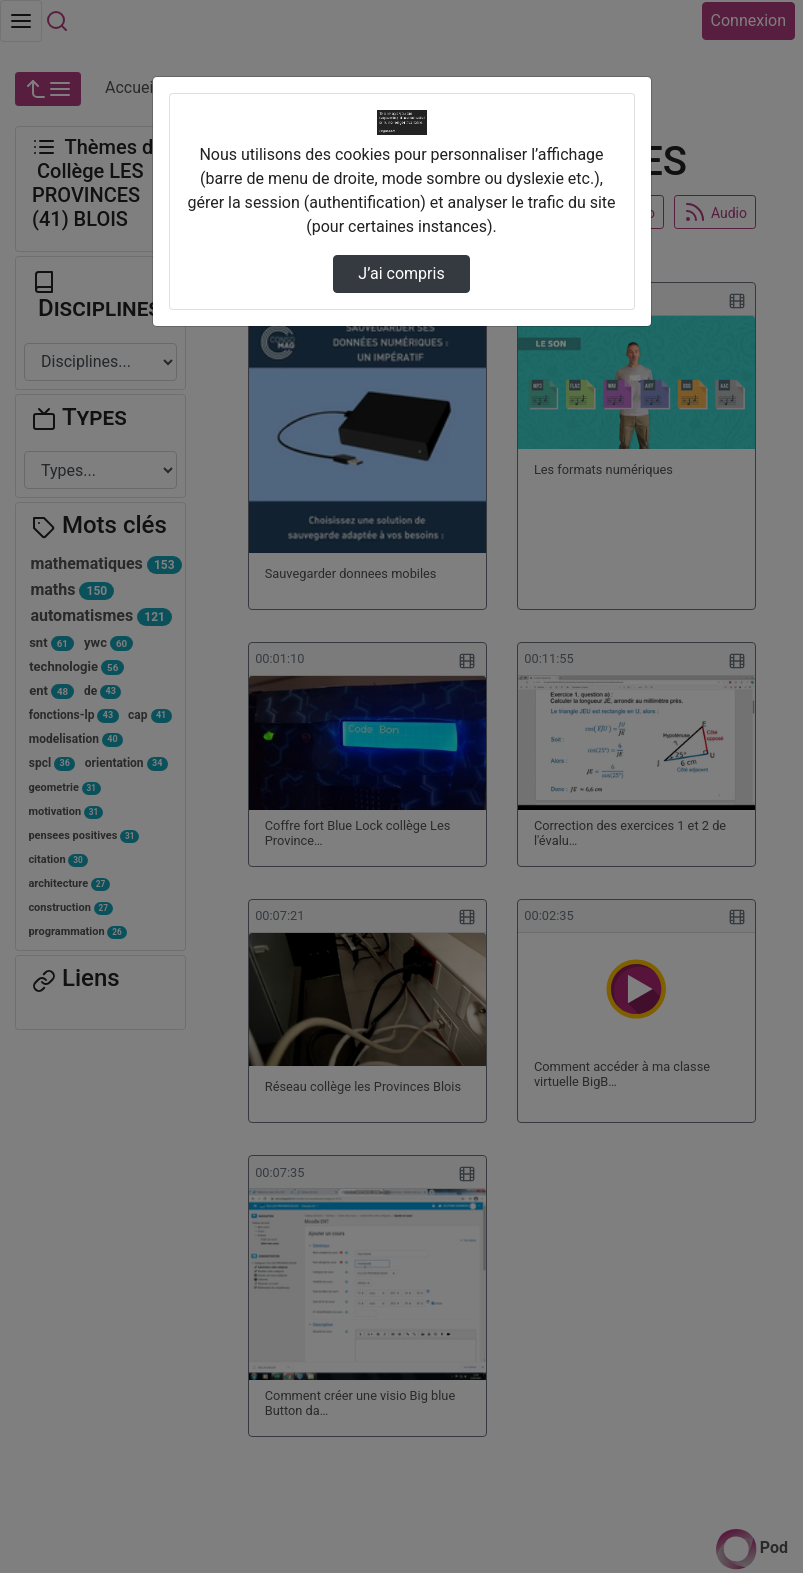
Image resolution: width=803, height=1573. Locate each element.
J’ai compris (401, 273)
